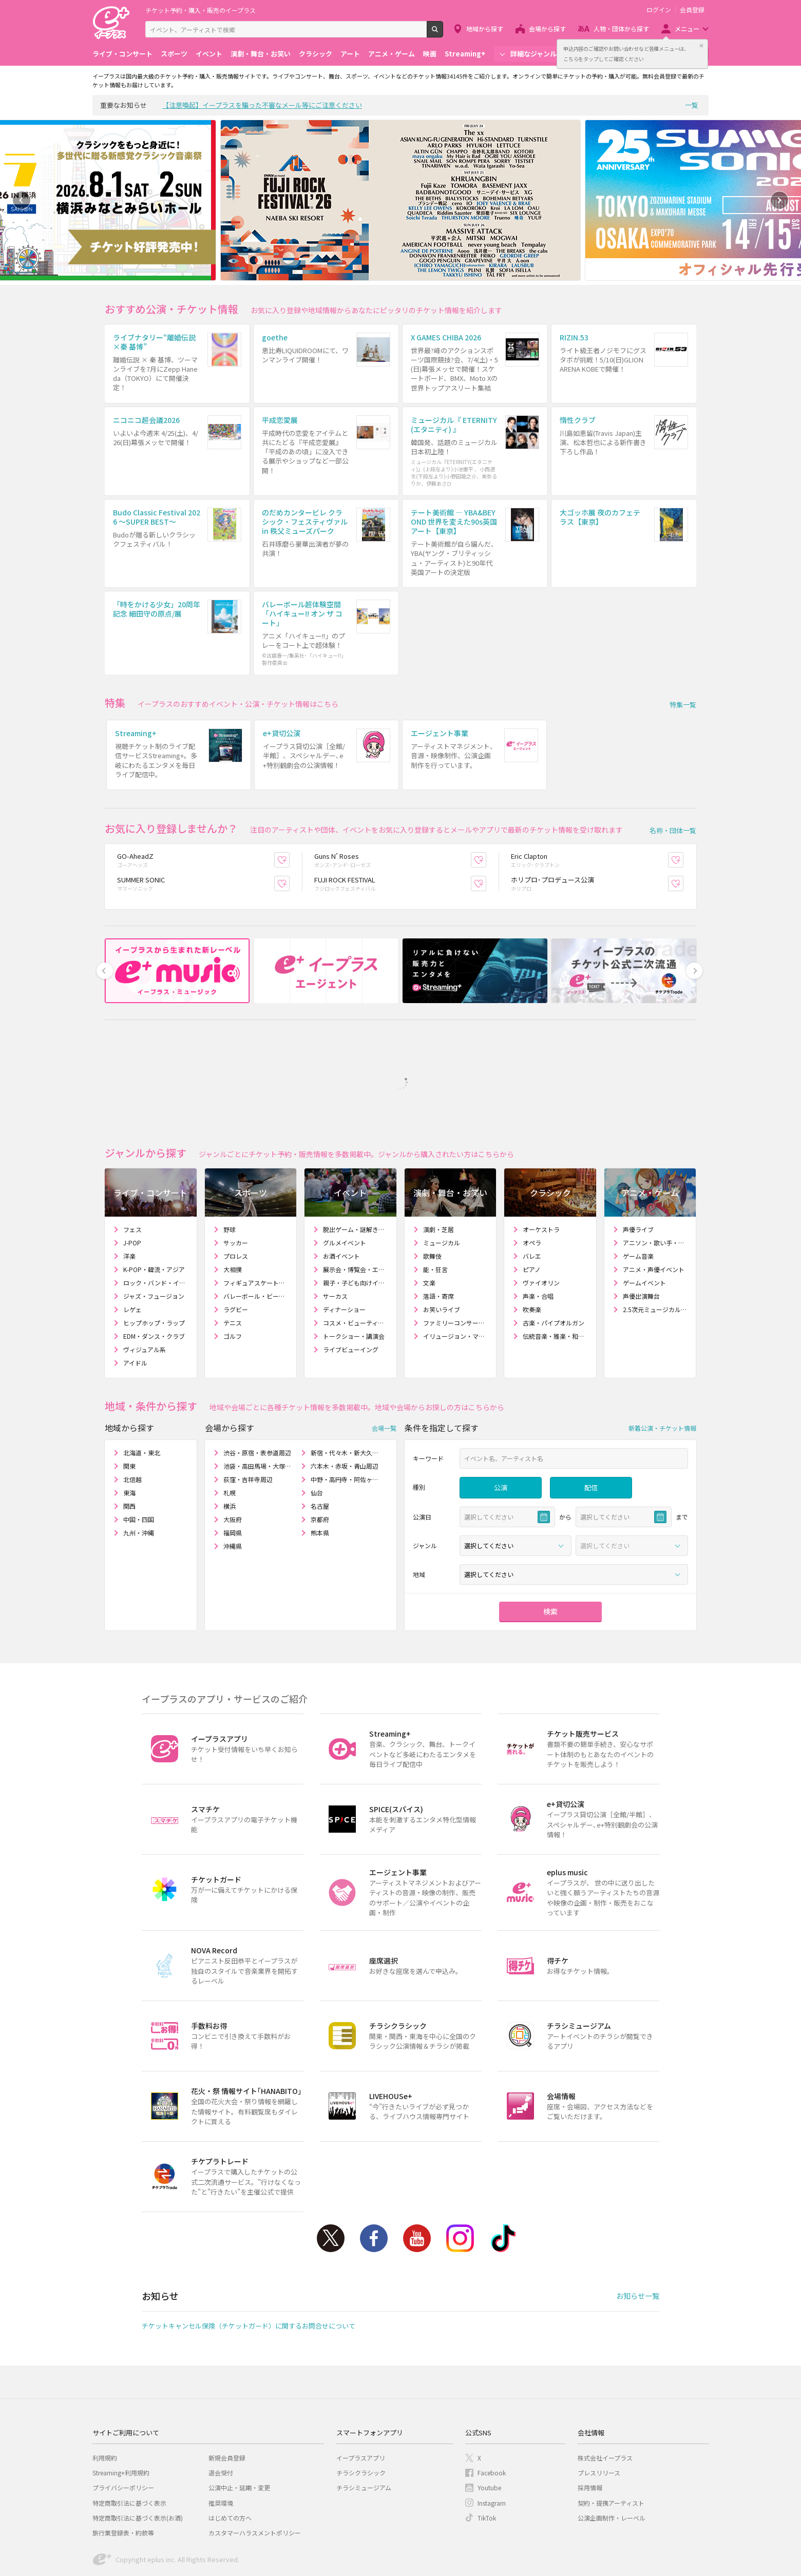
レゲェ (132, 1253)
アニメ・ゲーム (391, 54)
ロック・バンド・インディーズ (155, 1226)
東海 (129, 1436)
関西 (129, 1450)
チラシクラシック (361, 2416)
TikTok (503, 2182)
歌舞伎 (432, 1200)
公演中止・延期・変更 (239, 2431)
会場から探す (547, 28)
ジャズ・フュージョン (153, 1240)
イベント (209, 54)
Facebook (374, 2182)
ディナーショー (344, 1253)
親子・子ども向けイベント (355, 1226)
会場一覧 (384, 1371)
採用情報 (590, 2431)
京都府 (320, 1463)
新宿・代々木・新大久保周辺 (345, 1396)
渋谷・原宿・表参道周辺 (257, 1396)
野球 (229, 1173)
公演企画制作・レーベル (611, 2461)
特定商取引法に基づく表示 (129, 2446)
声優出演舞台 (641, 1240)
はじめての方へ (230, 2461)
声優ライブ (638, 1173)
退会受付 (220, 2416)
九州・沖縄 (138, 1476)
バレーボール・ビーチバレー (256, 1240)
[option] (400, 200)
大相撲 (232, 1213)
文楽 (429, 1226)
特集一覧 (683, 667)
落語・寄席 (438, 1240)
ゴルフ (232, 1280)
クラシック (315, 54)
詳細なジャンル (533, 54)
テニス (232, 1266)
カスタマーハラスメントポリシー (254, 2476)
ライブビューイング (350, 1293)
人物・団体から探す (621, 28)
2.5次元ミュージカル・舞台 (655, 1253)
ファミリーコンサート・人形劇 (455, 1266)
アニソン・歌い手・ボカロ (655, 1186)
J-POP (132, 1186)
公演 (500, 1431)
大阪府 (232, 1463)
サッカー (235, 1186)
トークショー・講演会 (354, 1280)
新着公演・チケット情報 (662, 1371)
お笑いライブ (441, 1253)
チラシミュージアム (363, 2431)
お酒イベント (341, 1200)
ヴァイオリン (541, 1226)
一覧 (691, 105)
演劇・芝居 (438, 1173)
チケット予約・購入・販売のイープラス (200, 10)
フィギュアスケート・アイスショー (256, 1226)
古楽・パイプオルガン (553, 1266)
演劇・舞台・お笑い (261, 54)
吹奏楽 (532, 1253)
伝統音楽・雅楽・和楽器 (555, 1280)
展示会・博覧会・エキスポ (355, 1213)
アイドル (135, 1306)
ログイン (658, 9)
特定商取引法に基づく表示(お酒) (137, 2461)
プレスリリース (599, 2416)
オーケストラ (541, 1173)
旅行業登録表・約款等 (123, 2476)
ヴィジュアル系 (144, 1293)
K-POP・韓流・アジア (154, 1213)
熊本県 (320, 1476)
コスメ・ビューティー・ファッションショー (355, 1266)
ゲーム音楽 (638, 1200)
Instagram (460, 2182)
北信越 (132, 1423)
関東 (129, 1410)
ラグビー (235, 1253)
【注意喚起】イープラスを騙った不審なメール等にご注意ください (262, 105)
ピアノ (532, 1213)
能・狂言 (435, 1213)
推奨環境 (220, 2446)
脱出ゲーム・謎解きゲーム (355, 1173)
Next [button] (779, 200)
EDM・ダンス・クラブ (154, 1280)
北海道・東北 (141, 1396)
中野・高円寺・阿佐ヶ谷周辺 (345, 1423)
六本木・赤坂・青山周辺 (344, 1410)
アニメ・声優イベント (653, 1213)
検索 (550, 1555)
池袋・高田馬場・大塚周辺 (258, 1410)
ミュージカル (441, 1186)
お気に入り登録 (289, 804)
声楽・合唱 (538, 1240)
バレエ (532, 1200)
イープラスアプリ (360, 2401)
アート (350, 54)
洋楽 (129, 1200)
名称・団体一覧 (673, 774)
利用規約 (104, 2401)
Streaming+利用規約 (120, 2416)
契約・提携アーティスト (611, 2446)
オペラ (532, 1186)
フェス (132, 1173)
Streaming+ (465, 54)
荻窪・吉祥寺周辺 (248, 1423)
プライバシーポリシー (123, 2431)
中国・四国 (138, 1463)
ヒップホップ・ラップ (154, 1266)
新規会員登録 (226, 2401)
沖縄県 (232, 1490)
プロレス (235, 1200)
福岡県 (232, 1476)
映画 (429, 54)
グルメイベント (344, 1186)
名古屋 (320, 1450)
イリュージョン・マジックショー (455, 1280)
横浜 (229, 1450)
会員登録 (692, 9)
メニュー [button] (687, 28)
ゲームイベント (644, 1226)
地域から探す (484, 28)
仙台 (317, 1436)
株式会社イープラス (605, 2401)
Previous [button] (21, 200)
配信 (591, 1431)
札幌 (229, 1436)
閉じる (701, 46)
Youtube (417, 2182)
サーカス (335, 1240)
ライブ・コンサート (122, 54)
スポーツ (174, 54)
